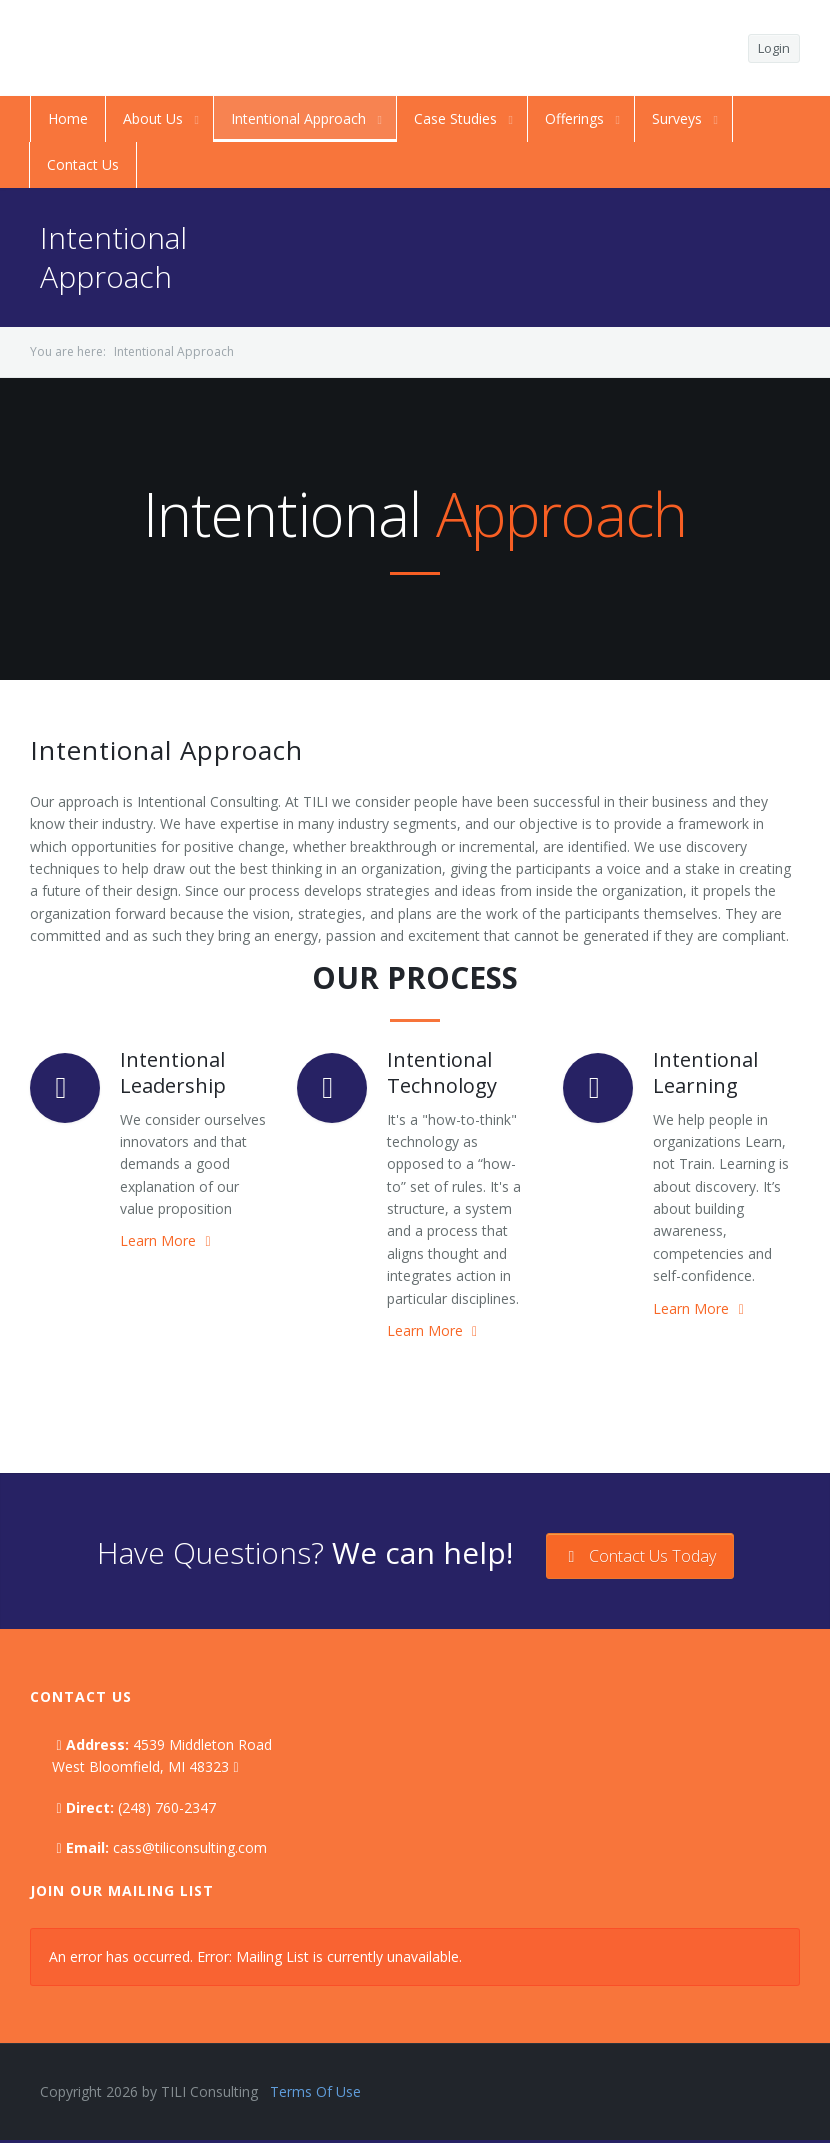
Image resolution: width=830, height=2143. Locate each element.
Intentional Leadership (173, 1072)
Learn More (167, 1240)
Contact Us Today (640, 1556)
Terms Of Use (315, 2091)
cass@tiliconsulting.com (190, 1847)
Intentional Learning (705, 1072)
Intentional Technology (442, 1072)
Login (774, 48)
